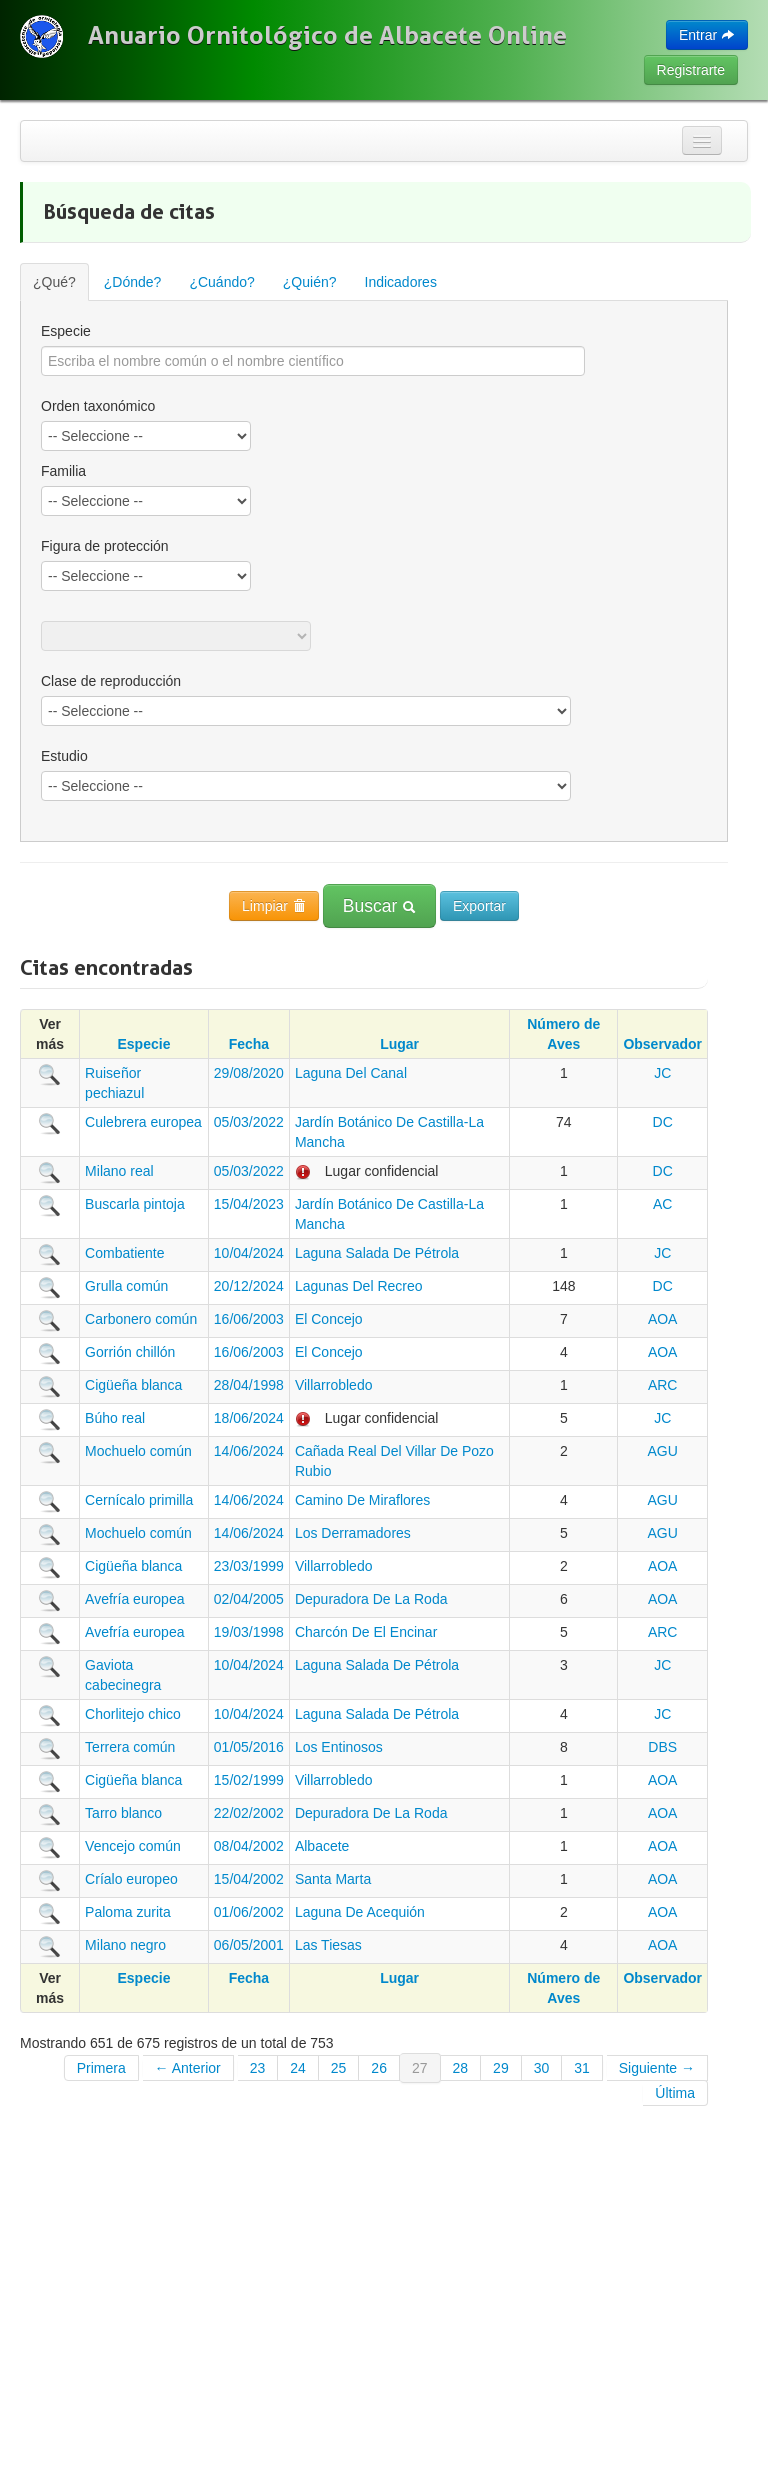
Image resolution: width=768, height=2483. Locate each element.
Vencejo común (133, 1846)
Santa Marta (333, 1879)
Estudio (64, 756)
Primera (101, 2068)
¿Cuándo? (221, 282)
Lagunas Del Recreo (359, 1286)
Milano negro (125, 1945)
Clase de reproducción (111, 681)
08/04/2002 (249, 1846)
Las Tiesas (328, 1945)
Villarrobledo (334, 1385)
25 (339, 2068)
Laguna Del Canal (351, 1073)
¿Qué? (54, 282)
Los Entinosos (339, 1747)
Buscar (379, 906)
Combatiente (124, 1253)
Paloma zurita (128, 1912)
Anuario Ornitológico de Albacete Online (327, 35)
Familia (63, 471)
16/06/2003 (249, 1319)
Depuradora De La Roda (371, 1599)
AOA (663, 1319)
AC (662, 1204)
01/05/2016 (249, 1747)
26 (379, 2068)
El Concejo (329, 1319)
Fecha (249, 1044)
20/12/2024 (249, 1286)
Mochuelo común (138, 1451)
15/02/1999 (249, 1780)
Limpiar (274, 906)
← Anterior (188, 2068)
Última (675, 2093)
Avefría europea (134, 1599)
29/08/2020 (249, 1073)
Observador (662, 1044)
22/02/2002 (249, 1813)
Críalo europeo (131, 1879)
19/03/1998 (249, 1632)
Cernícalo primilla (139, 1500)
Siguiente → (657, 2068)
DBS (662, 1747)
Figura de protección (105, 546)
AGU (663, 1451)
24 (298, 2068)
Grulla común (126, 1286)
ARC (663, 1385)
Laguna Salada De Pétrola (377, 1253)
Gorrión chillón (130, 1352)
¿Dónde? (133, 282)
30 (542, 2068)
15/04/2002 (249, 1879)
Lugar (399, 1044)
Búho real (115, 1418)
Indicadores (401, 282)
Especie (66, 331)
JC (662, 1073)
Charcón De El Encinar (366, 1632)
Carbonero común (141, 1319)
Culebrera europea (143, 1122)
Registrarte (691, 70)
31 (582, 2068)
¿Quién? (310, 282)
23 (258, 2068)
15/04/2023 (249, 1204)
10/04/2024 (249, 1253)
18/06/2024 (249, 1418)
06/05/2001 (249, 1945)
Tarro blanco (123, 1813)
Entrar (707, 35)
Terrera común (130, 1747)
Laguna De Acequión (360, 1912)
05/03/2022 (249, 1122)
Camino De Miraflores (362, 1500)
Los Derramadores (353, 1533)
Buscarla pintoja (135, 1204)
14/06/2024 (249, 1451)
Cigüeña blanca (133, 1385)
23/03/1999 (249, 1566)
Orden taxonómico (98, 406)
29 (501, 2068)
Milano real (119, 1171)
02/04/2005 (249, 1599)
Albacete (322, 1846)
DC (663, 1122)
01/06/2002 (249, 1912)
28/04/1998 (249, 1385)
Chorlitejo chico (133, 1714)
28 (461, 2068)
